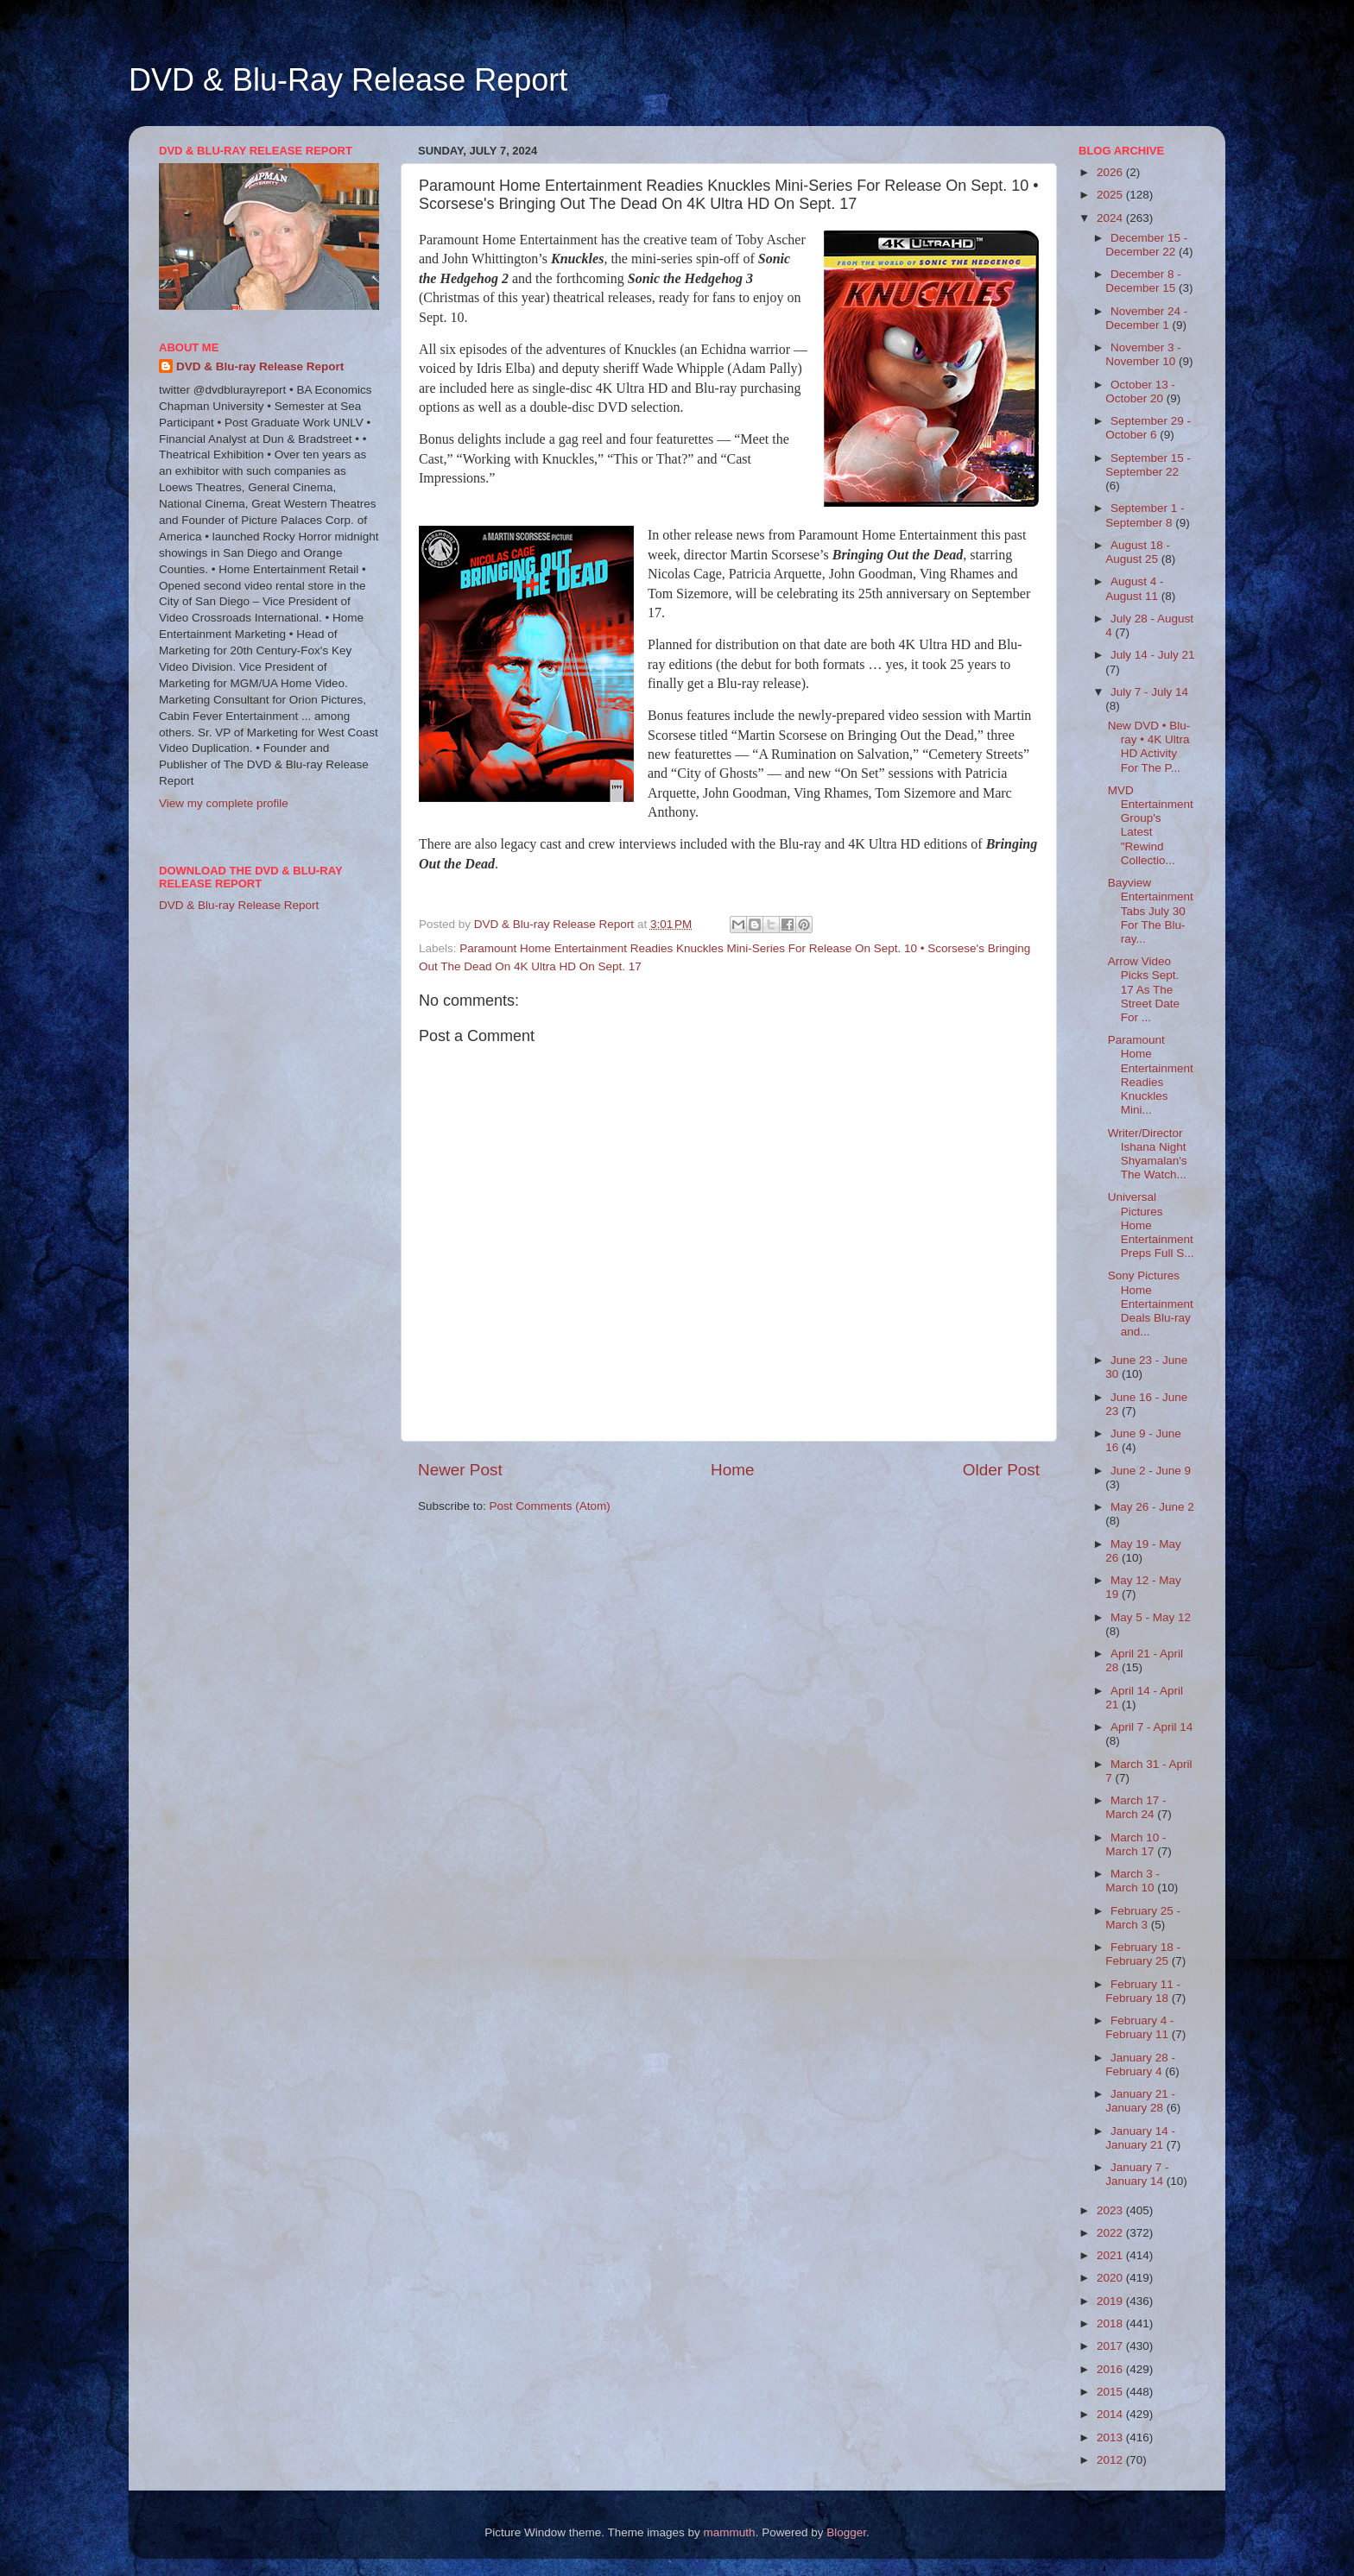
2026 (1111, 172)
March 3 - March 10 (1132, 1880)
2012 (1111, 2459)
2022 (1111, 2232)
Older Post (1001, 1470)
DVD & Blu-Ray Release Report (348, 80)
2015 (1111, 2391)
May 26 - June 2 (1152, 1506)
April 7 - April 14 (1151, 1726)
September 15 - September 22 (1148, 464)
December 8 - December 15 (1143, 281)
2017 (1111, 2345)
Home (732, 1470)
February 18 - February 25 (1142, 1954)
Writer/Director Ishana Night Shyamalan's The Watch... (1147, 1154)
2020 (1111, 2277)
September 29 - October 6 (1148, 427)
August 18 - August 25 (1137, 552)
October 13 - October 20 (1140, 391)
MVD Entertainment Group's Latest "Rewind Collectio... (1150, 825)
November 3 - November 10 (1143, 354)
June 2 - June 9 (1150, 1470)
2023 (1111, 2210)
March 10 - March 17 (1135, 1844)
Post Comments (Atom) (550, 1506)
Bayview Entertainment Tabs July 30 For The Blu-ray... (1150, 910)
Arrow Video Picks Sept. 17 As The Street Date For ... (1144, 989)
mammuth (730, 2532)
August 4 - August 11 (1134, 588)
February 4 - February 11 (1139, 2027)
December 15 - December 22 (1146, 244)
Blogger (846, 2532)
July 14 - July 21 (1152, 654)
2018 (1111, 2323)
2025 (1111, 194)
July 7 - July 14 (1149, 691)
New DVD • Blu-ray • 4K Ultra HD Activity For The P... (1149, 746)
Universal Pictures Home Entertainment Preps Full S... (1151, 1225)
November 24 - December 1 (1146, 318)
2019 (1111, 2301)
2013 (1111, 2437)
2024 (1111, 218)
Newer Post (460, 1470)
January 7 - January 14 (1136, 2174)
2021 (1111, 2255)
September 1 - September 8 (1144, 515)
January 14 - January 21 (1140, 2138)
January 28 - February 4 (1140, 2064)
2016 (1111, 2369)
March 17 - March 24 (1135, 1807)
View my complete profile (223, 803)
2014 (1111, 2414)
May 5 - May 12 (1150, 1617)
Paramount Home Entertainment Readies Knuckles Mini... (1150, 1074)
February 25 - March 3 (1142, 1917)
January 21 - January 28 (1140, 2100)
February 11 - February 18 (1142, 1991)
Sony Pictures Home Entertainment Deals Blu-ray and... (1150, 1303)
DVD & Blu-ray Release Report (260, 366)
